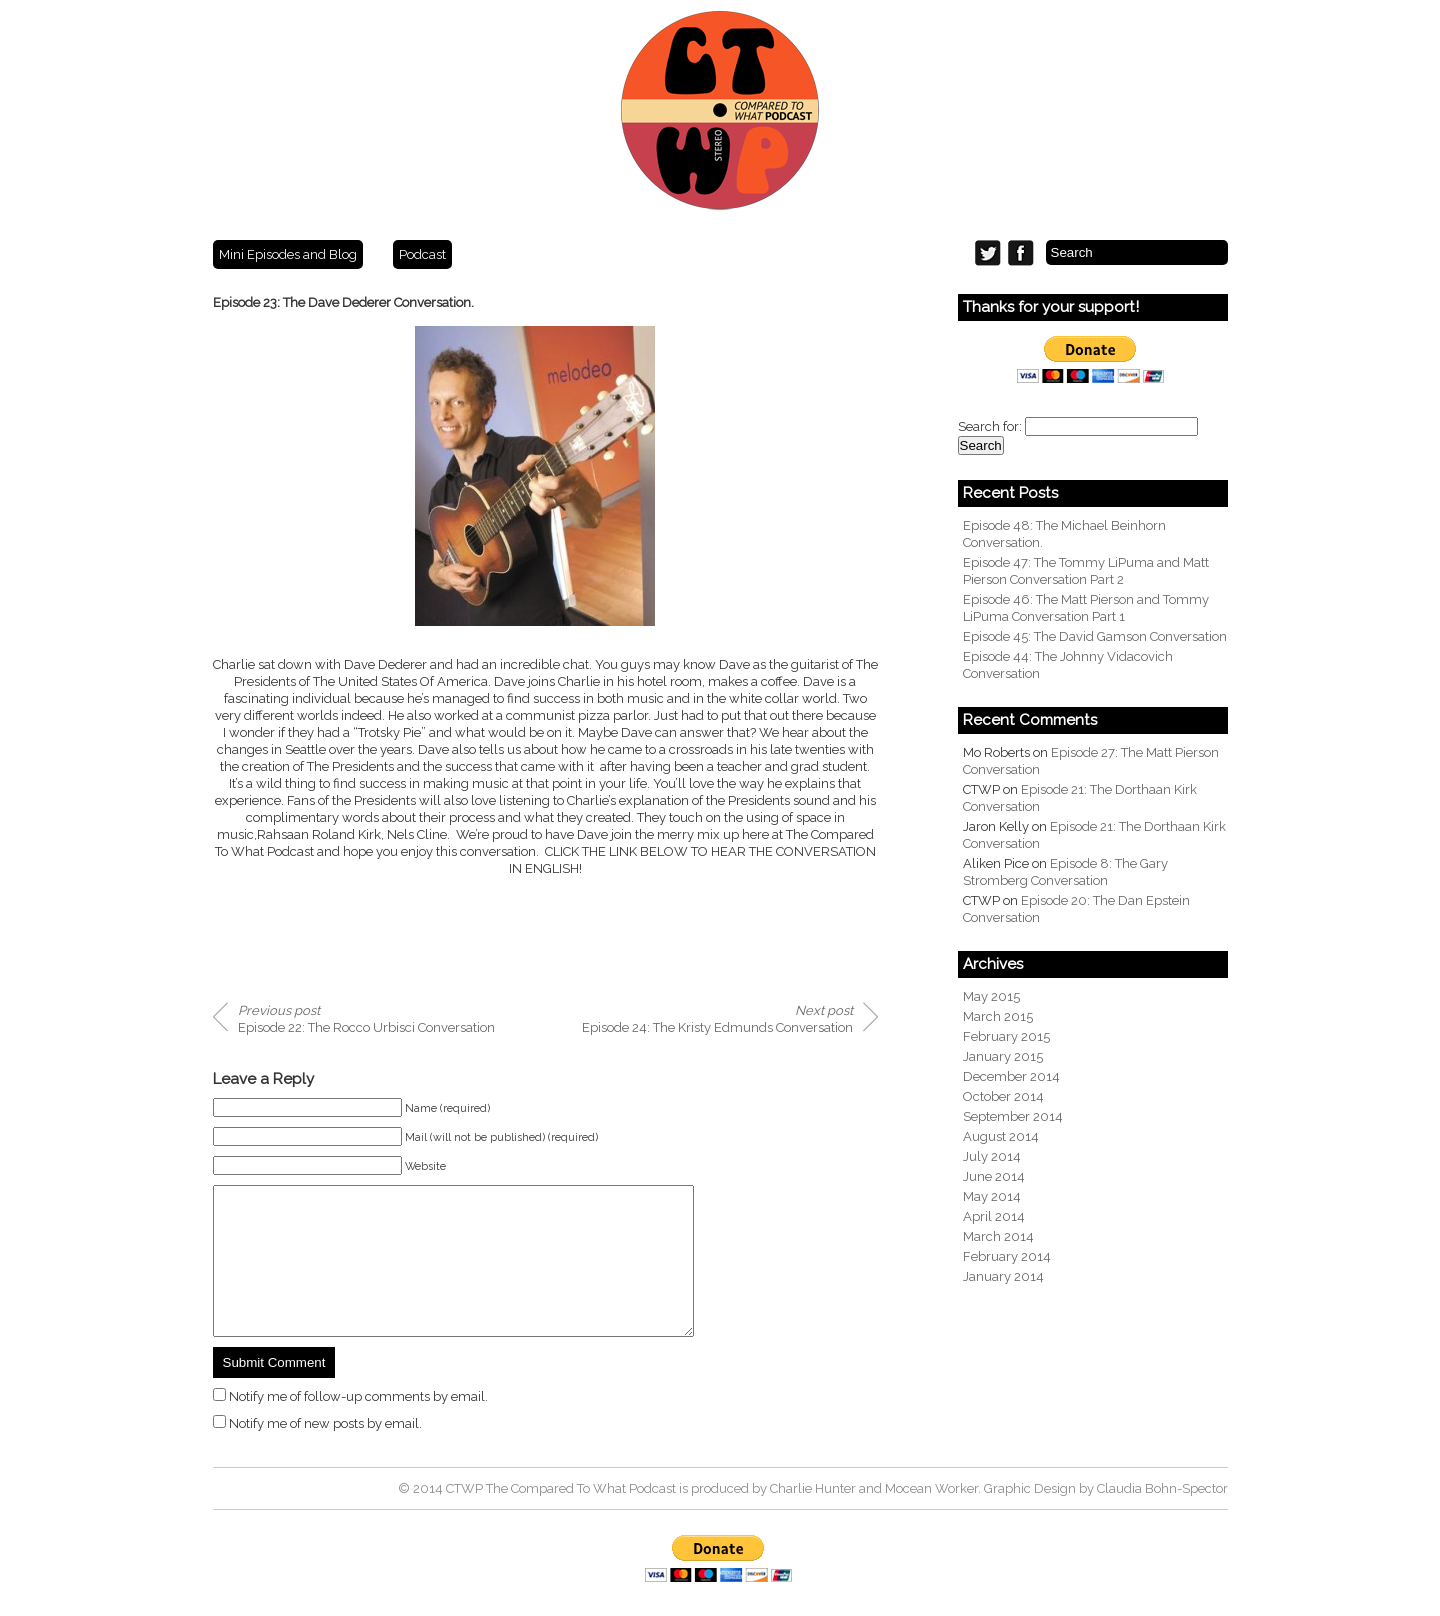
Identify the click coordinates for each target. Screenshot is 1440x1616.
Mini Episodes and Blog (288, 254)
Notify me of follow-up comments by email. (358, 1426)
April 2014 (994, 1216)
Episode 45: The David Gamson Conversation (1095, 636)
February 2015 (1006, 1036)
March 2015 (998, 1016)
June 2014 (994, 1176)
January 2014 (1003, 1276)
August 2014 (1001, 1136)
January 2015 (1003, 1056)
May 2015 (991, 996)
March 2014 (998, 1236)
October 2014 (1003, 1096)
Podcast (422, 254)
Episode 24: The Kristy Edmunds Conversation (717, 1019)
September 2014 (1013, 1116)
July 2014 (992, 1156)
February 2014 (1007, 1256)
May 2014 (992, 1196)
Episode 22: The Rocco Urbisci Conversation (366, 1019)
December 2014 (1011, 1076)
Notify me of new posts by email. (325, 1453)
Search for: (990, 426)
